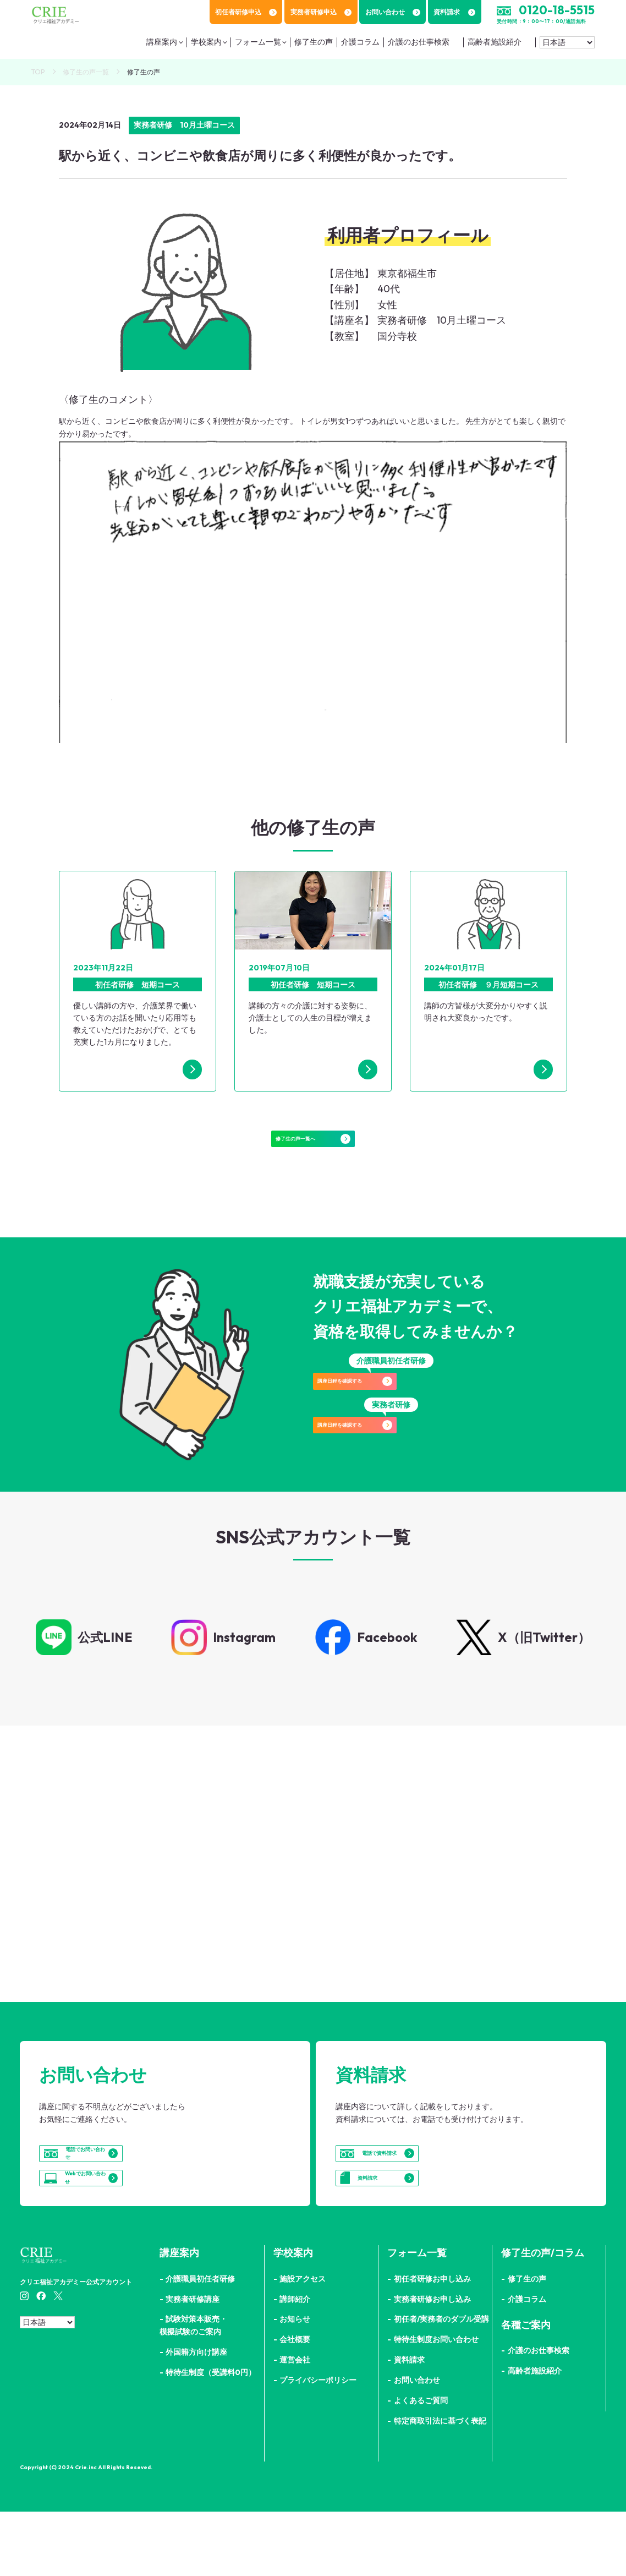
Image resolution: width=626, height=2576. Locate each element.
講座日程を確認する (391, 1406)
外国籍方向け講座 (196, 2416)
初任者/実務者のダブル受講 (441, 2383)
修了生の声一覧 (86, 72)
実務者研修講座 (192, 2363)
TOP (38, 72)
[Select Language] (567, 42)
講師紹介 (294, 2363)
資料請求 (454, 12)
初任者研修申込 (246, 12)
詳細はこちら (154, 1932)
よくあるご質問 (421, 2465)
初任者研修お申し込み (432, 2343)
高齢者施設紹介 (494, 42)
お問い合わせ (392, 12)
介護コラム (360, 42)
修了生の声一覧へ (313, 1149)
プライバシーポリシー (317, 2444)
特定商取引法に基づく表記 (440, 2485)
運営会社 (294, 2424)
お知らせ (294, 2383)
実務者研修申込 (321, 12)
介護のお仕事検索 (418, 42)
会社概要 (294, 2404)
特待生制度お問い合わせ (436, 2404)
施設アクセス (302, 2343)
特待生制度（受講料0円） (211, 2437)
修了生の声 (313, 42)
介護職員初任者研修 (200, 2343)
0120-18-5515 (557, 10)
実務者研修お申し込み (432, 2363)
